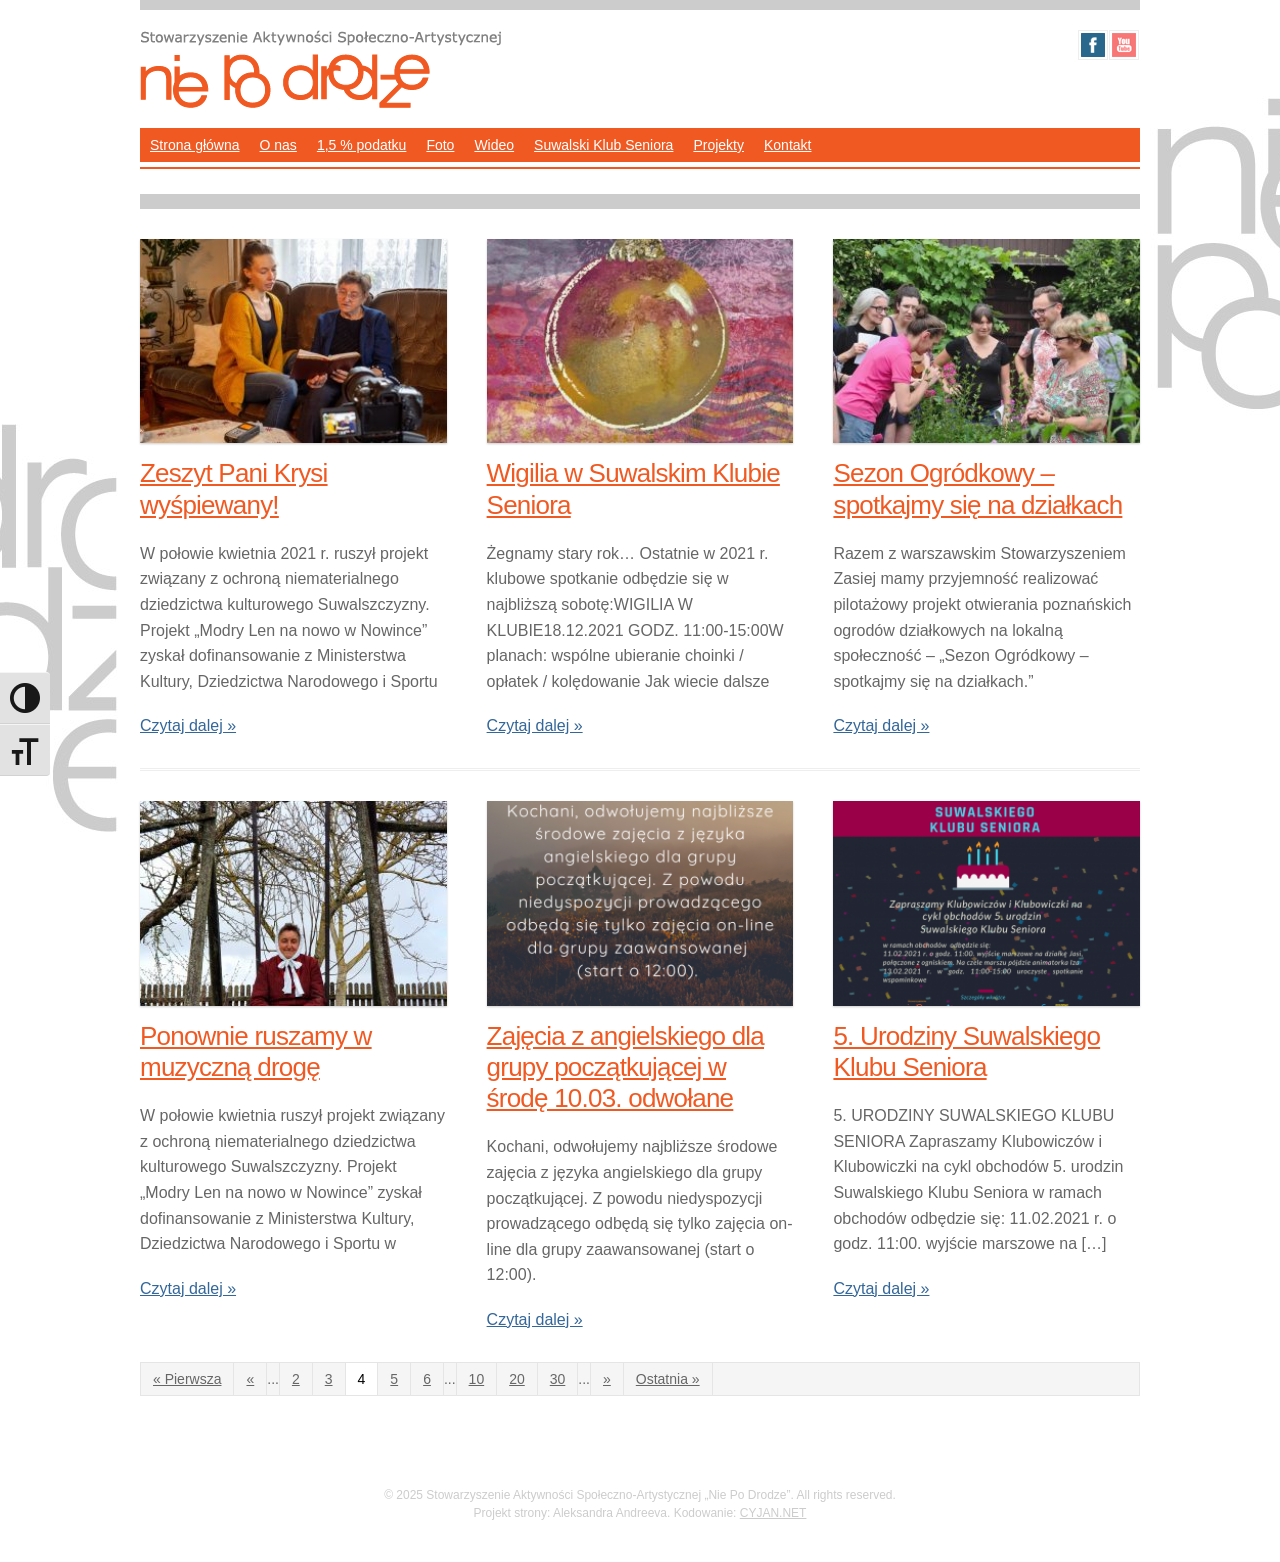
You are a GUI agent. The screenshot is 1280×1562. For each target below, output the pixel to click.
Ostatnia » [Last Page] (668, 1379)
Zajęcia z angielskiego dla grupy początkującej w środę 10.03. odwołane (625, 1067)
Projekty (718, 145)
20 (517, 1379)
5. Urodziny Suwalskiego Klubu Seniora (966, 1051)
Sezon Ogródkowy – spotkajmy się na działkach (977, 488)
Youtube (1124, 45)
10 (477, 1379)
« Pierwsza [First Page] (187, 1379)
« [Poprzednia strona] (250, 1379)
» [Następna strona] (607, 1379)
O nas (278, 145)
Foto (440, 145)
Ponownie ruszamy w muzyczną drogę (256, 1051)
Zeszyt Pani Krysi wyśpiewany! (234, 488)
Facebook (1093, 45)
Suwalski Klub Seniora (603, 145)
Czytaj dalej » (188, 725)
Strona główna (195, 145)
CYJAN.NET (773, 1513)
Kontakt (787, 145)
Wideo (494, 145)
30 (558, 1379)
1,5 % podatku (362, 145)
